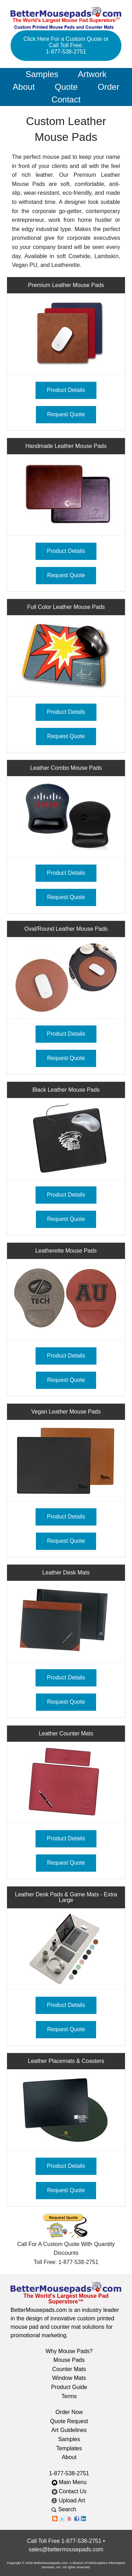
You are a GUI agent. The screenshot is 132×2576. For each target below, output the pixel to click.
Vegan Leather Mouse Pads (66, 1412)
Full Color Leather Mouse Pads (66, 607)
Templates (69, 2448)
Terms (69, 2396)
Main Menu (69, 2482)
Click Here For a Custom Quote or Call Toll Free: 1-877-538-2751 (66, 45)
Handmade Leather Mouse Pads (65, 446)
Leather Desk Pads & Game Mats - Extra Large (66, 1897)
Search (69, 2509)
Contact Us (69, 2491)
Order (108, 87)
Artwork (92, 74)
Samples (41, 74)
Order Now (69, 2412)
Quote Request (69, 2421)
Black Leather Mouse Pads (66, 1090)
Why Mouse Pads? (69, 2351)
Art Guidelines (69, 2430)
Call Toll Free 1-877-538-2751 (64, 2541)
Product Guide (69, 2387)
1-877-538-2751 (69, 2473)
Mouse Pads (69, 2360)
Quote (66, 87)
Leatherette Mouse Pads (65, 1251)
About (24, 87)
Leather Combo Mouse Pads (66, 768)
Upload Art (69, 2500)
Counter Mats (69, 2369)
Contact (66, 99)
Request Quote (66, 414)
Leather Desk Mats (65, 1573)
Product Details (66, 390)
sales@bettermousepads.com (66, 2549)
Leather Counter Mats (66, 1733)
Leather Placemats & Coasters (66, 2061)
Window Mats (69, 2378)
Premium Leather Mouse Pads (66, 285)
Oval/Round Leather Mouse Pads (66, 929)
